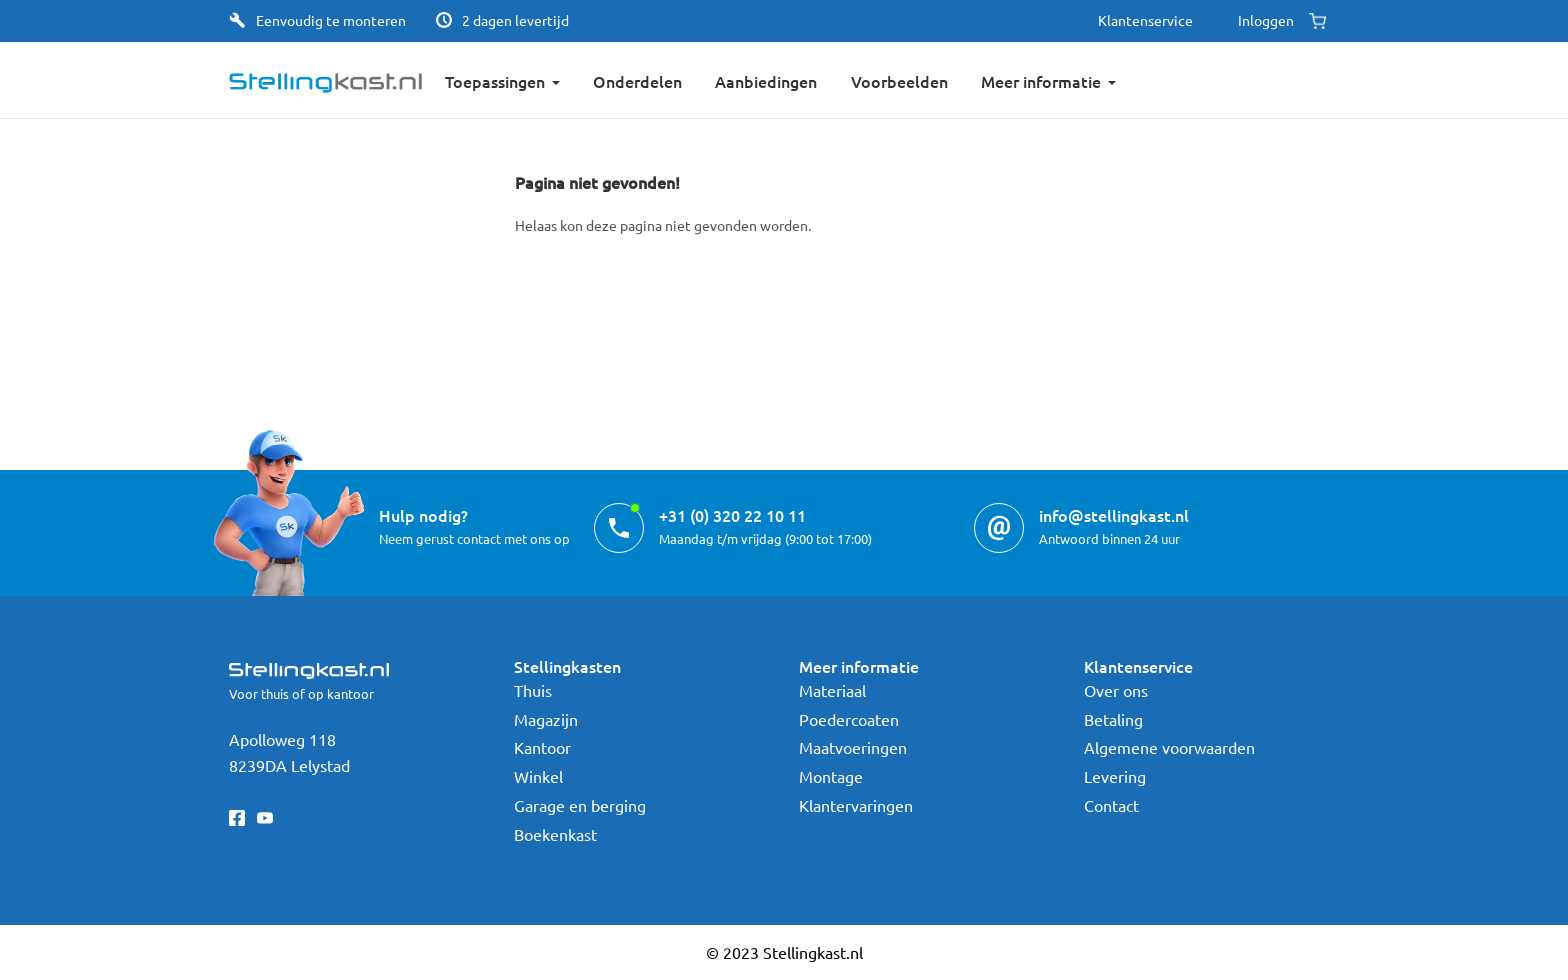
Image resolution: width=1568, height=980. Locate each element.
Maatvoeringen (853, 747)
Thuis (533, 690)
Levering (1115, 776)
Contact (1111, 805)
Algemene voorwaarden (1169, 747)
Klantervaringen (856, 805)
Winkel (538, 776)
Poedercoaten (849, 719)
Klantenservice (1145, 20)
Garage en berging (580, 805)
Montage (831, 776)
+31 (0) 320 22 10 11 (732, 515)
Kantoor (542, 747)
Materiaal (832, 690)
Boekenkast (555, 834)
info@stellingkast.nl (1114, 515)
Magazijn (546, 719)
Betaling (1113, 719)
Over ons (1116, 690)
